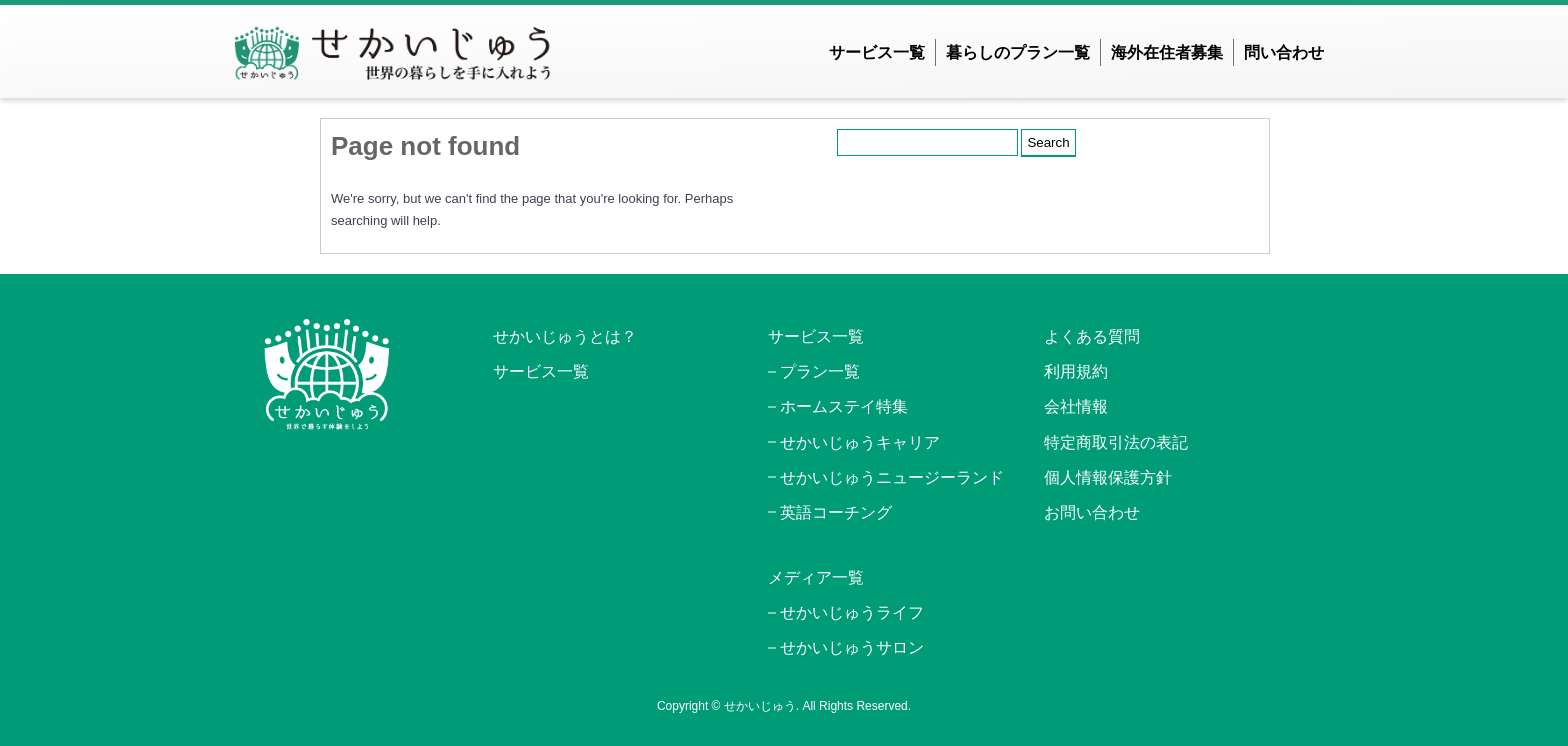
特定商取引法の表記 (1116, 442)
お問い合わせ (1092, 512)
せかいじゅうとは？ (565, 336)
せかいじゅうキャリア (860, 442)
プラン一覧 (820, 371)
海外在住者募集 (1167, 52)
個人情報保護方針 (1108, 477)
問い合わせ (1284, 52)
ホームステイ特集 (844, 406)
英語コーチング (836, 512)
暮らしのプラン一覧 (1018, 52)
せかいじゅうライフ (852, 612)
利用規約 (1076, 371)
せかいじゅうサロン (852, 647)
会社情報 (1076, 406)
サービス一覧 (877, 52)
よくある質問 (1092, 336)
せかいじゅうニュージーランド (892, 477)
